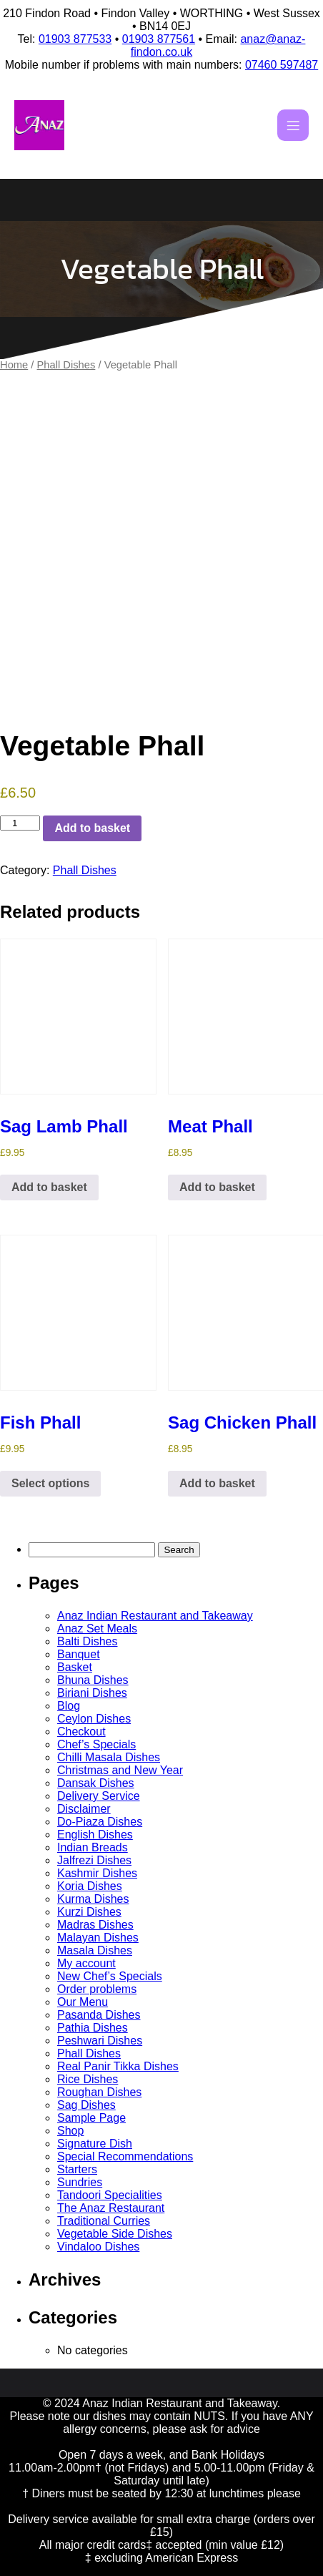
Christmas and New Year (120, 1770)
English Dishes (95, 1834)
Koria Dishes (89, 1886)
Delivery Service (98, 1796)
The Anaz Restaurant (110, 2208)
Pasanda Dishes (99, 2015)
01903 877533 (75, 39)
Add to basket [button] (49, 1187)
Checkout (81, 1731)
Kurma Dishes (93, 1899)
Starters (77, 2169)
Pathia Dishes (92, 2028)
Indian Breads (92, 1847)
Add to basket (92, 828)
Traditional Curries (103, 2221)
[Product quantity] (20, 823)
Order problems (96, 1989)
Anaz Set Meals (97, 1628)
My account (86, 1963)
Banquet (78, 1654)
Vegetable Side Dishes (114, 2234)
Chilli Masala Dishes (108, 1757)
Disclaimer (84, 1809)
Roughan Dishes (99, 2092)
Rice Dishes (87, 2079)
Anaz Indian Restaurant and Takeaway (155, 1616)
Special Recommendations (125, 2156)
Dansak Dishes (95, 1783)
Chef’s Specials (96, 1744)
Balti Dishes (87, 1641)
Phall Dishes (66, 365)
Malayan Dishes (98, 1937)
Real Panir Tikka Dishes (118, 2066)
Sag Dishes (86, 2105)
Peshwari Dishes (99, 2040)
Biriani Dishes (92, 1693)
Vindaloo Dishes (98, 2246)
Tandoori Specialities (109, 2195)
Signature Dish (94, 2143)
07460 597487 (281, 65)
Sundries (79, 2182)
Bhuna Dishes (93, 1680)
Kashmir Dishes (97, 1873)
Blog (68, 1706)
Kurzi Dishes (89, 1912)
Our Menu (82, 2002)
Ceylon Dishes (94, 1719)
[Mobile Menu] (293, 125)
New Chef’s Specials (109, 1976)
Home (14, 365)
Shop (70, 2131)
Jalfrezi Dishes (94, 1860)
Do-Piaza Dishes (99, 1822)
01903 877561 (158, 39)
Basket (74, 1667)
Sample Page (91, 2118)
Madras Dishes (95, 1925)
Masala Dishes (94, 1950)
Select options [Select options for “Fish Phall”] (50, 1483)
